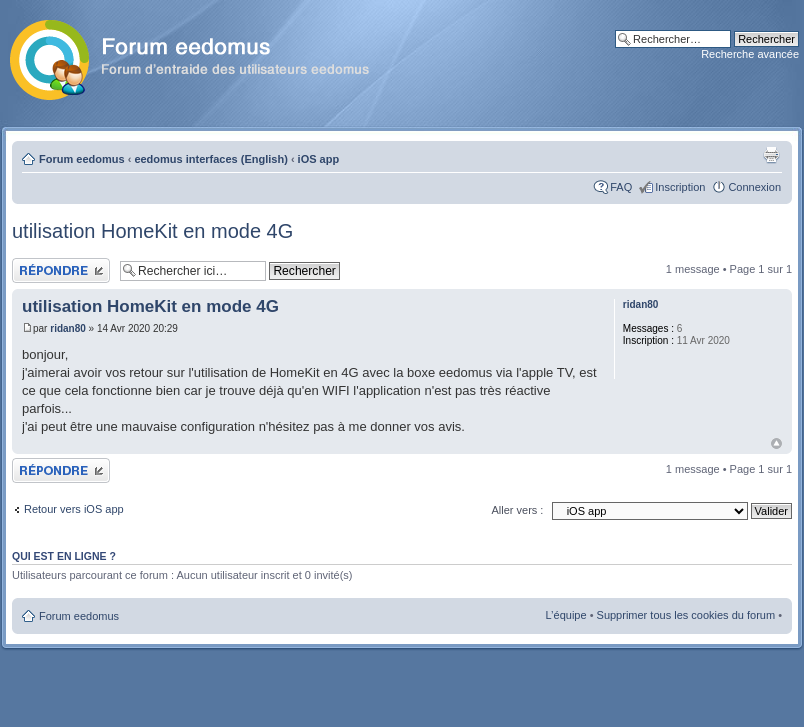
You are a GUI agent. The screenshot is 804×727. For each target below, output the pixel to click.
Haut (776, 443)
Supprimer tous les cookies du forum (686, 615)
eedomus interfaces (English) (210, 159)
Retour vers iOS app (74, 509)
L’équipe (566, 615)
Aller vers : (517, 510)
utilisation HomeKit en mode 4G (152, 231)
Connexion (754, 187)
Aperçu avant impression (771, 155)
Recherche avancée (750, 54)
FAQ (621, 187)
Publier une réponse (61, 270)
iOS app (319, 159)
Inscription (680, 187)
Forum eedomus (82, 159)
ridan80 (68, 328)
